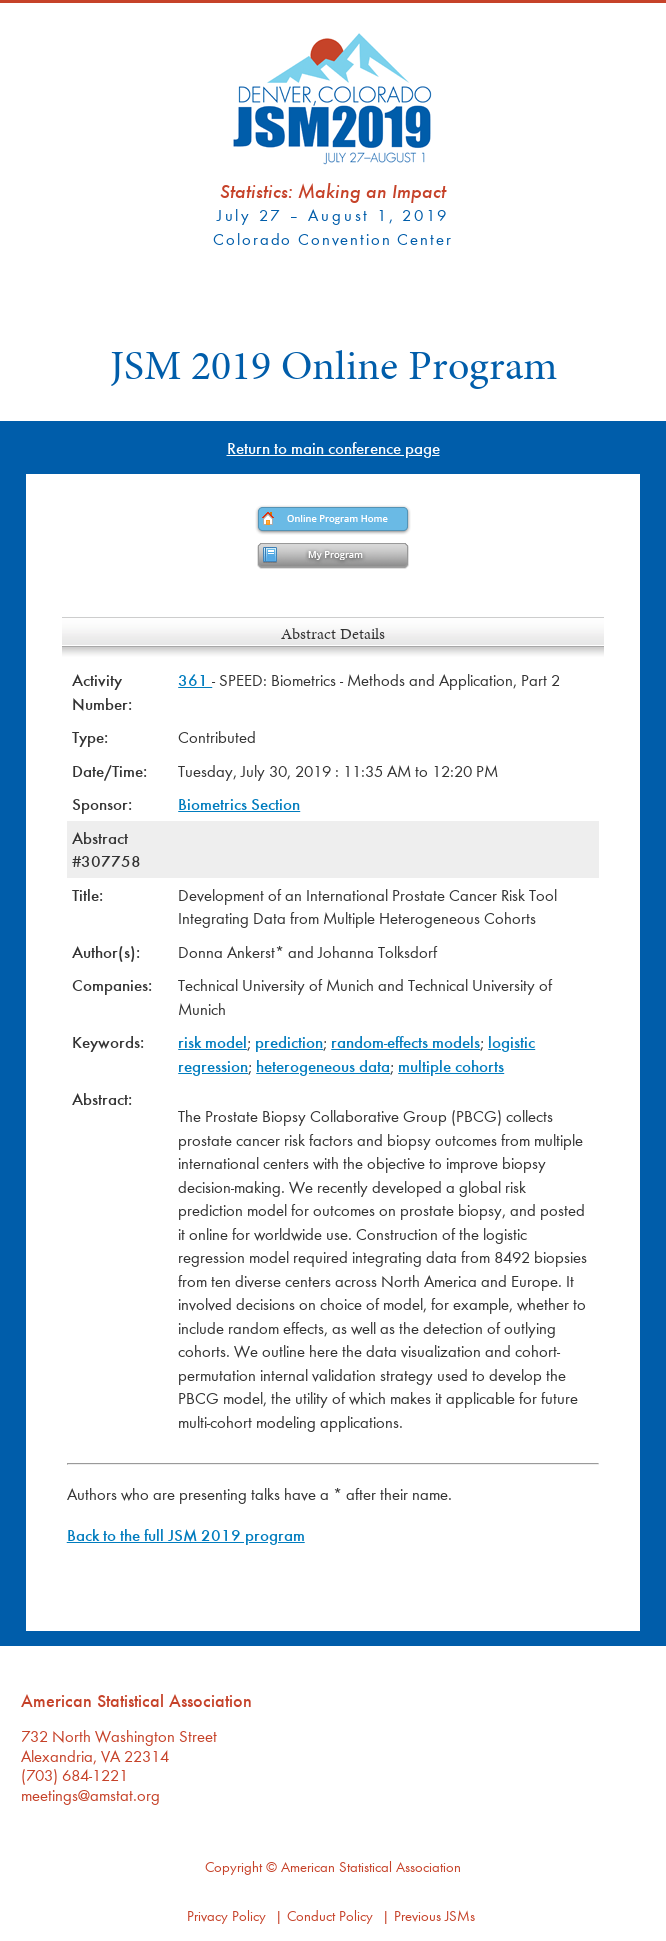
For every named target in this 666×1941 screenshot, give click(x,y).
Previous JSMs (434, 1915)
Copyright (233, 1866)
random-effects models (405, 1041)
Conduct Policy (330, 1915)
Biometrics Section (239, 803)
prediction (289, 1041)
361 (195, 679)
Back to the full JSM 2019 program (186, 1534)
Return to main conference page (333, 447)
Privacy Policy (226, 1915)
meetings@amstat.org (90, 1794)
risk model (212, 1041)
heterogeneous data (323, 1065)
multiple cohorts (451, 1065)
